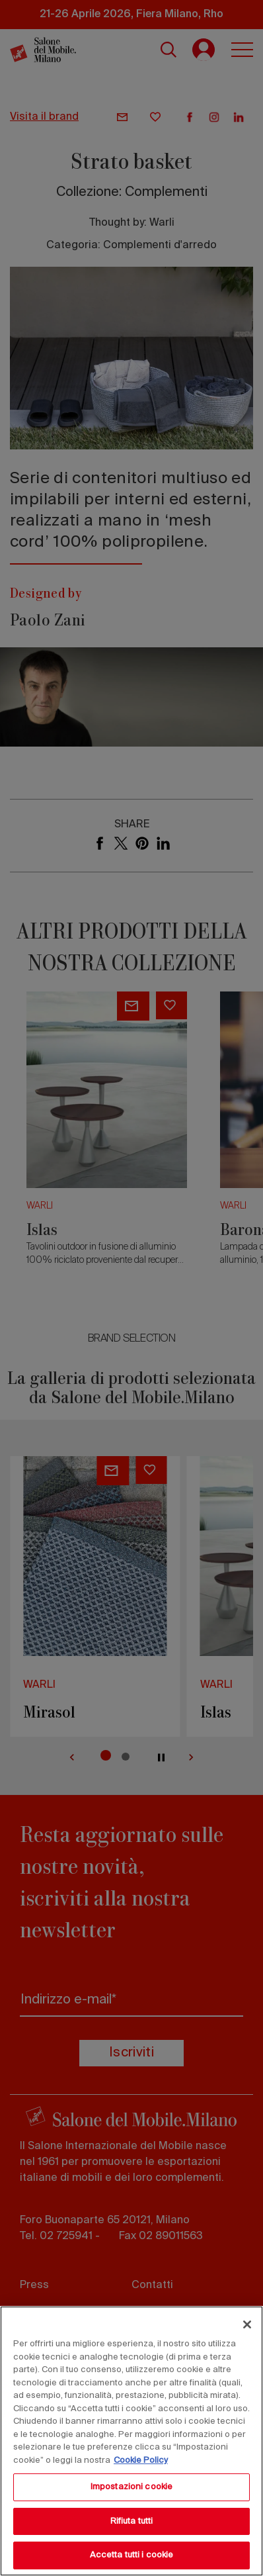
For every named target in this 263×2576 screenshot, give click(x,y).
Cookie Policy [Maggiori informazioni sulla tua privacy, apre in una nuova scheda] (141, 2460)
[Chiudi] (247, 2324)
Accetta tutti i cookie (132, 2555)
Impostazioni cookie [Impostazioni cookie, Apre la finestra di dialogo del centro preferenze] (131, 2487)
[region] (131, 2441)
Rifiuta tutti (131, 2521)
